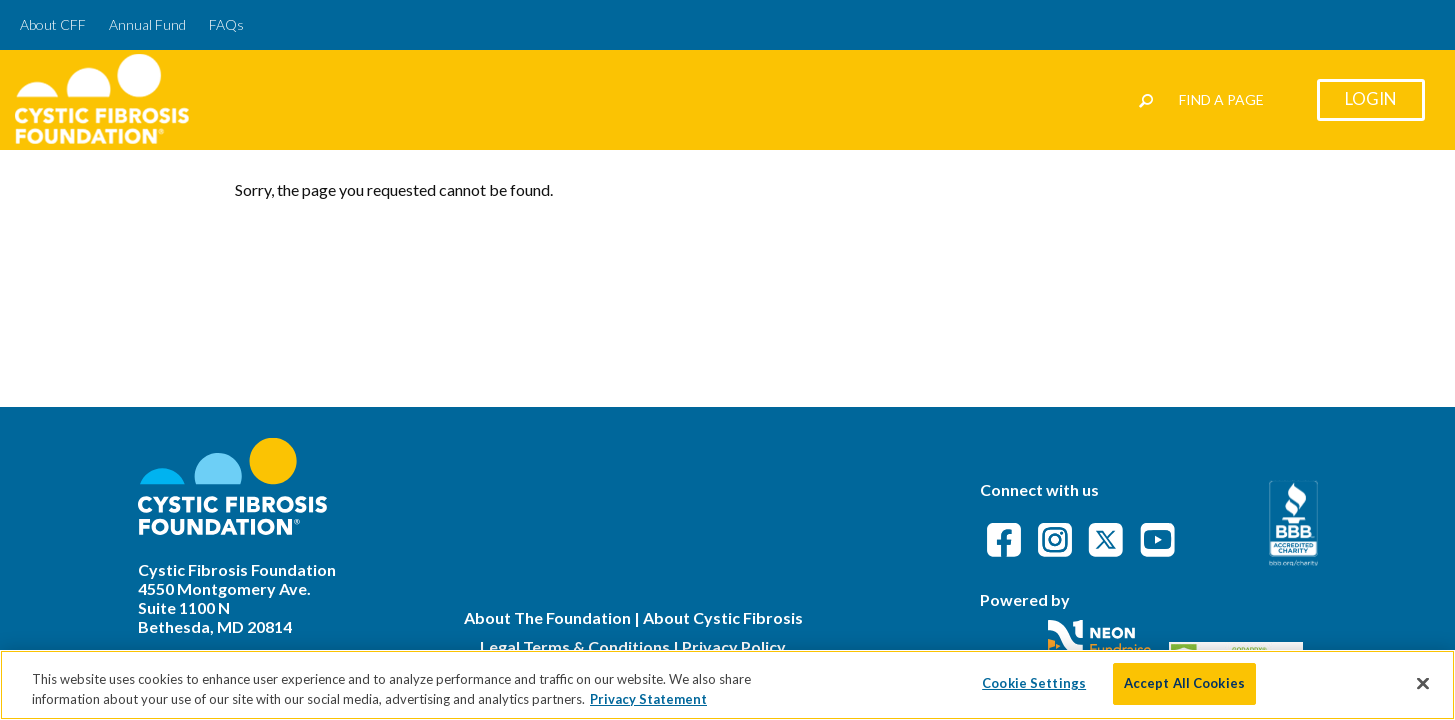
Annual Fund (147, 24)
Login (1371, 98)
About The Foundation (547, 617)
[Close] (1423, 689)
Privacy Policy (734, 646)
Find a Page (1221, 99)
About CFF (53, 24)
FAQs (226, 24)
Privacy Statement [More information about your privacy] (648, 704)
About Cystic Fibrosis (723, 617)
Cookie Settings (1034, 689)
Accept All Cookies (1184, 689)
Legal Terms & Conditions (575, 646)
